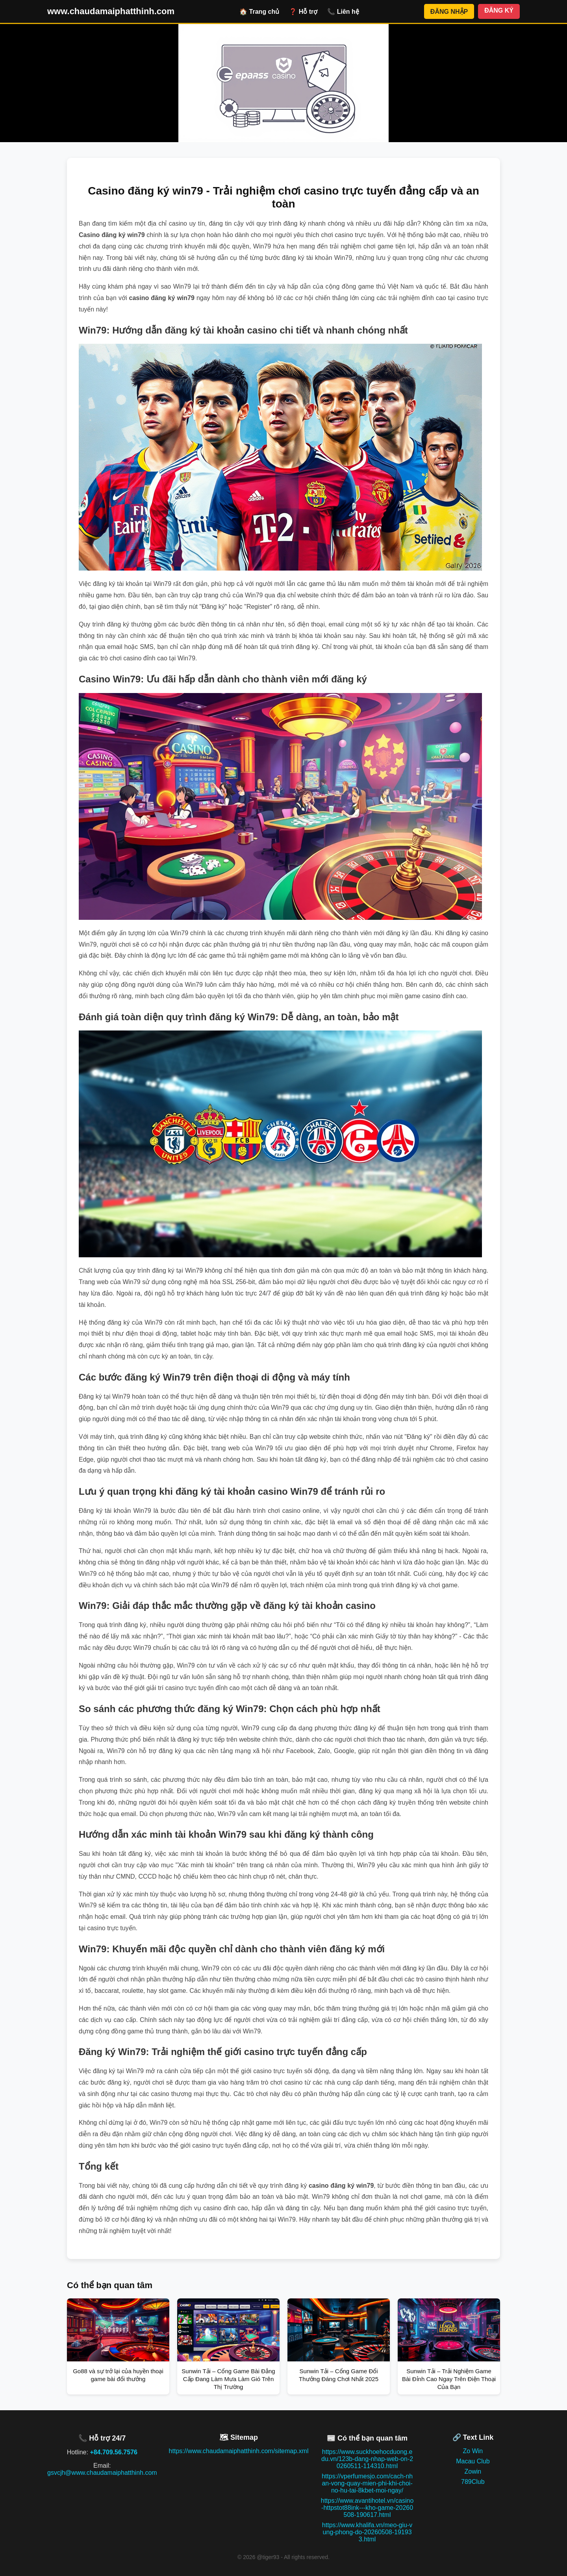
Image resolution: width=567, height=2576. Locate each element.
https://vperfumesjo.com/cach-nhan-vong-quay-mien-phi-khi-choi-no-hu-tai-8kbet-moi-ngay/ (367, 2483)
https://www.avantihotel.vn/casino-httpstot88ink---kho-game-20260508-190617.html (367, 2507)
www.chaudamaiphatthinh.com (110, 11)
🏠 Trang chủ (259, 11)
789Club (473, 2481)
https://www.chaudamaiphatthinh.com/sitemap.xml (239, 2451)
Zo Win (473, 2451)
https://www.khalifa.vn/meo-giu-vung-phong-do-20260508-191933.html (367, 2532)
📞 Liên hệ (343, 11)
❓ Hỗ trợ (303, 11)
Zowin (473, 2471)
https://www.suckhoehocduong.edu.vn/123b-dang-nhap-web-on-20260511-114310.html (367, 2458)
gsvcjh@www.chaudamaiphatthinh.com (102, 2472)
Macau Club (472, 2461)
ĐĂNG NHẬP (449, 11)
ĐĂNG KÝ (498, 10)
